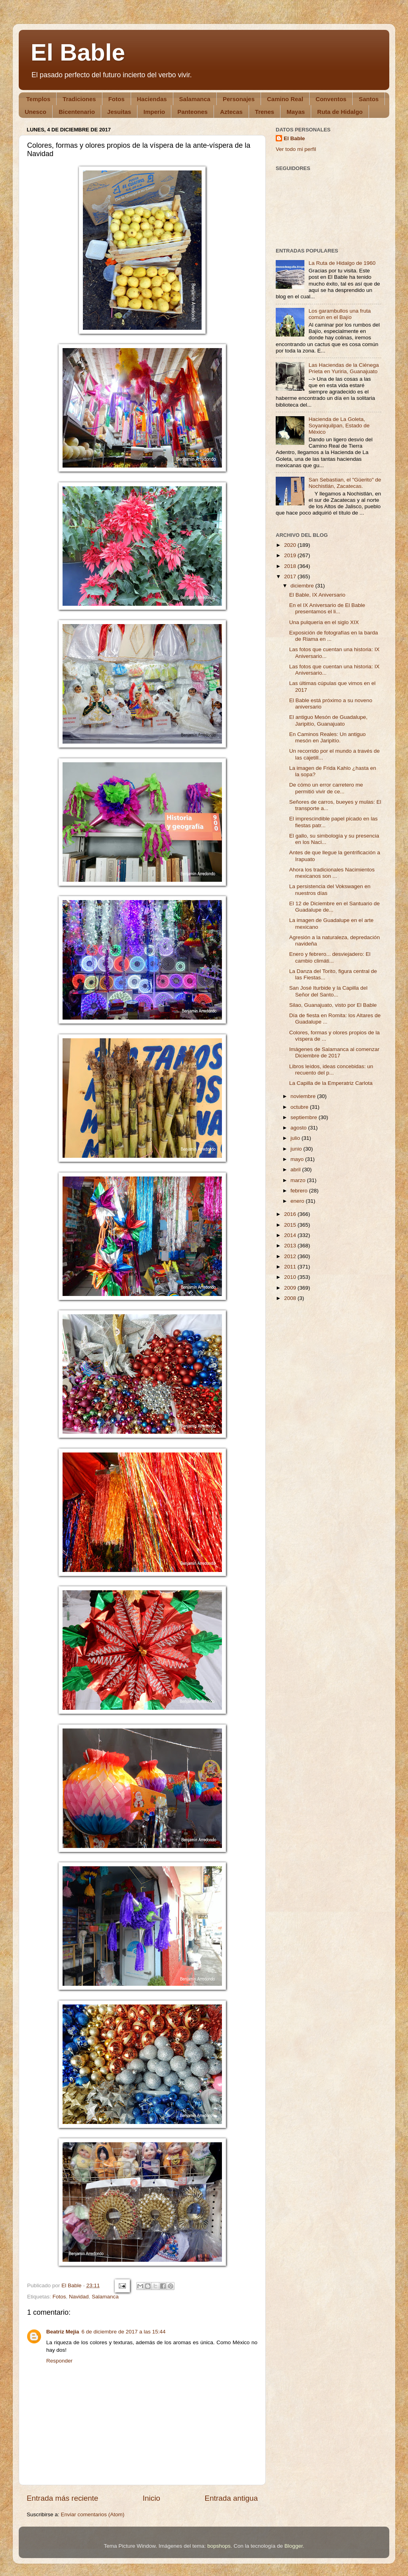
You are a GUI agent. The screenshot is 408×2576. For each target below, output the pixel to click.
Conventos (331, 99)
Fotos (116, 99)
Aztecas (231, 111)
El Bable (78, 52)
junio (296, 1149)
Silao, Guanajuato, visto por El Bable (333, 1005)
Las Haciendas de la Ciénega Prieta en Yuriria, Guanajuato (343, 368)
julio (296, 1138)
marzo (298, 1180)
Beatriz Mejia (62, 2332)
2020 (291, 545)
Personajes (239, 99)
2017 (291, 576)
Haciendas (152, 99)
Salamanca (194, 99)
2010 (291, 1277)
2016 (291, 1214)
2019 (291, 555)
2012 (291, 1256)
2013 (291, 1246)
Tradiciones (79, 99)
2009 (291, 1288)
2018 (291, 566)
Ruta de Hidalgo (340, 111)
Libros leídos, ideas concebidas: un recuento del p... (331, 1069)
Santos (369, 99)
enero (298, 1201)
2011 (291, 1267)
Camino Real (285, 99)
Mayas (295, 111)
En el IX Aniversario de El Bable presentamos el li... (327, 608)
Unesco (35, 111)
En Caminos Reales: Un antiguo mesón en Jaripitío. (327, 737)
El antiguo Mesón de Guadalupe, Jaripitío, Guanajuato (328, 720)
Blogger (293, 2546)
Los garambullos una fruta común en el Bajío (339, 314)
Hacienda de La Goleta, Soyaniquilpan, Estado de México (338, 425)
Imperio (154, 111)
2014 (291, 1235)
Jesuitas (119, 111)
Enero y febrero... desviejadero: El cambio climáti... (330, 957)
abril (296, 1170)
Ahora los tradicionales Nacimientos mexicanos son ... (332, 873)
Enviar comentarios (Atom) (93, 2514)
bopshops (219, 2546)
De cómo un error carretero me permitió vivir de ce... (326, 788)
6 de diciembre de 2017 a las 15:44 (124, 2332)
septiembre (304, 1117)
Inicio (151, 2498)
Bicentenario (77, 111)
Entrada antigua (231, 2498)
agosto (299, 1128)
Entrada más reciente (62, 2498)
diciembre (302, 586)
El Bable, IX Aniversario (317, 595)
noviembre (303, 1096)
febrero (299, 1191)
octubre (300, 1107)
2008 (291, 1298)
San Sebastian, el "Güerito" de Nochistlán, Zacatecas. (344, 483)
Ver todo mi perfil (296, 149)
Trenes (264, 111)
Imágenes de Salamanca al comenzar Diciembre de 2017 (334, 1052)
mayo (297, 1159)
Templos (38, 99)
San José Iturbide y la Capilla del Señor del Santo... (328, 991)
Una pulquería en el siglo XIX (324, 622)
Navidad (79, 2297)
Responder (59, 2361)
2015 (291, 1225)
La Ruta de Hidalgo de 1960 (341, 263)
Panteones (192, 111)
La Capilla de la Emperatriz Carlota (331, 1083)
